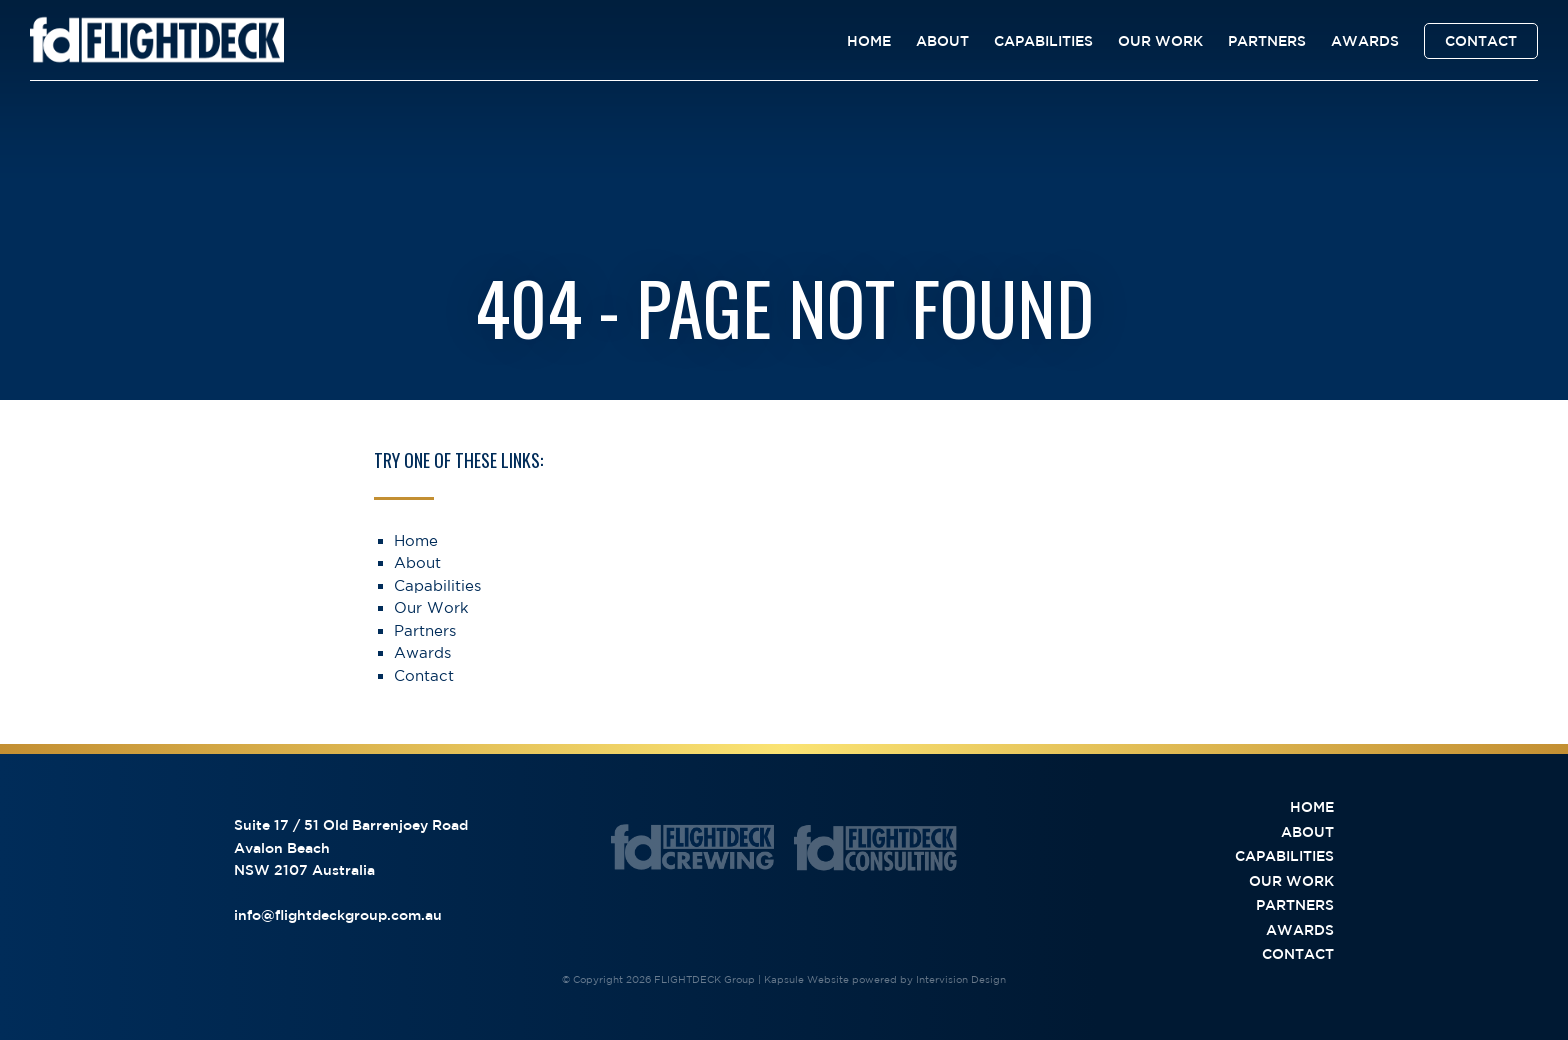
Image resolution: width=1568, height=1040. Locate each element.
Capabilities (1043, 41)
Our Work (1160, 41)
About (942, 41)
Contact (1481, 41)
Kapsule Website (806, 979)
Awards (1365, 41)
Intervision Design (961, 979)
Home (869, 41)
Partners (1267, 41)
